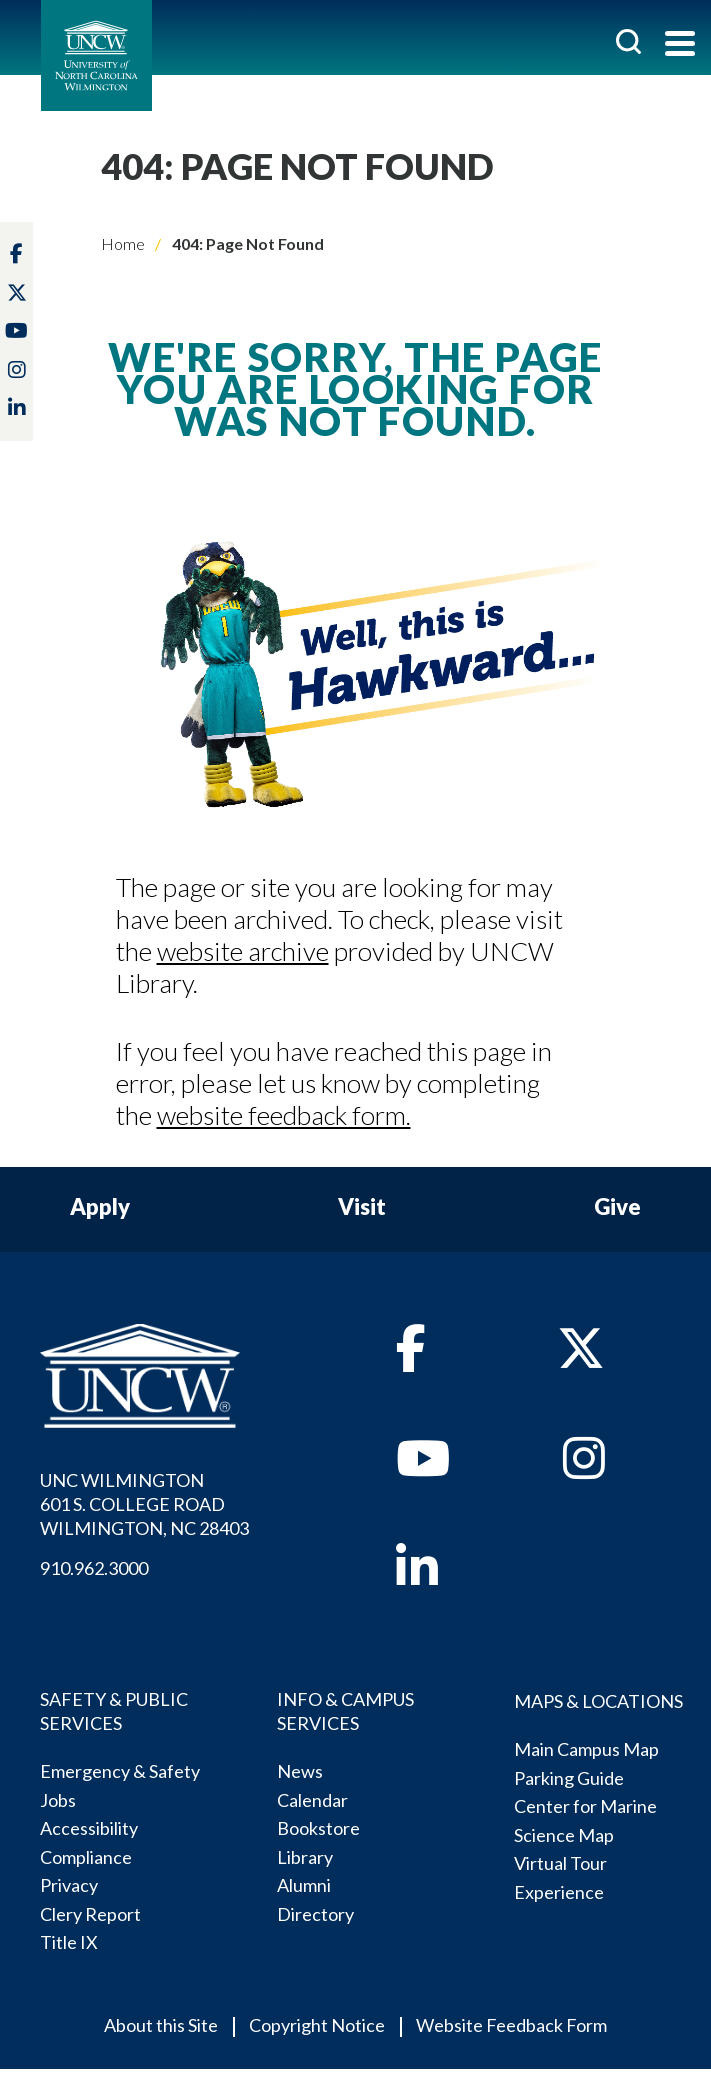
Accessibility (89, 1828)
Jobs (58, 1800)
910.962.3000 (94, 1568)
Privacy (69, 1885)
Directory (315, 1914)
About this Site (161, 2025)
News (300, 1771)
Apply (100, 1207)
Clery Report (90, 1914)
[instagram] (17, 370)
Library (305, 1857)
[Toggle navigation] (680, 45)
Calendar (312, 1800)
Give (617, 1207)
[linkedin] (417, 1578)
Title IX (69, 1942)
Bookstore (318, 1828)
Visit (362, 1207)
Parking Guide (569, 1778)
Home (123, 243)
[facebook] (411, 1359)
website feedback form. (284, 1115)
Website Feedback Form (511, 2025)
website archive (243, 951)
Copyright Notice (317, 2025)
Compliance (86, 1857)
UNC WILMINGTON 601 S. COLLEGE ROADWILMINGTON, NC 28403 (144, 1504)
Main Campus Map (586, 1749)
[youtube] (423, 1469)
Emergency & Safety (120, 1771)
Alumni (304, 1885)
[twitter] (17, 293)
